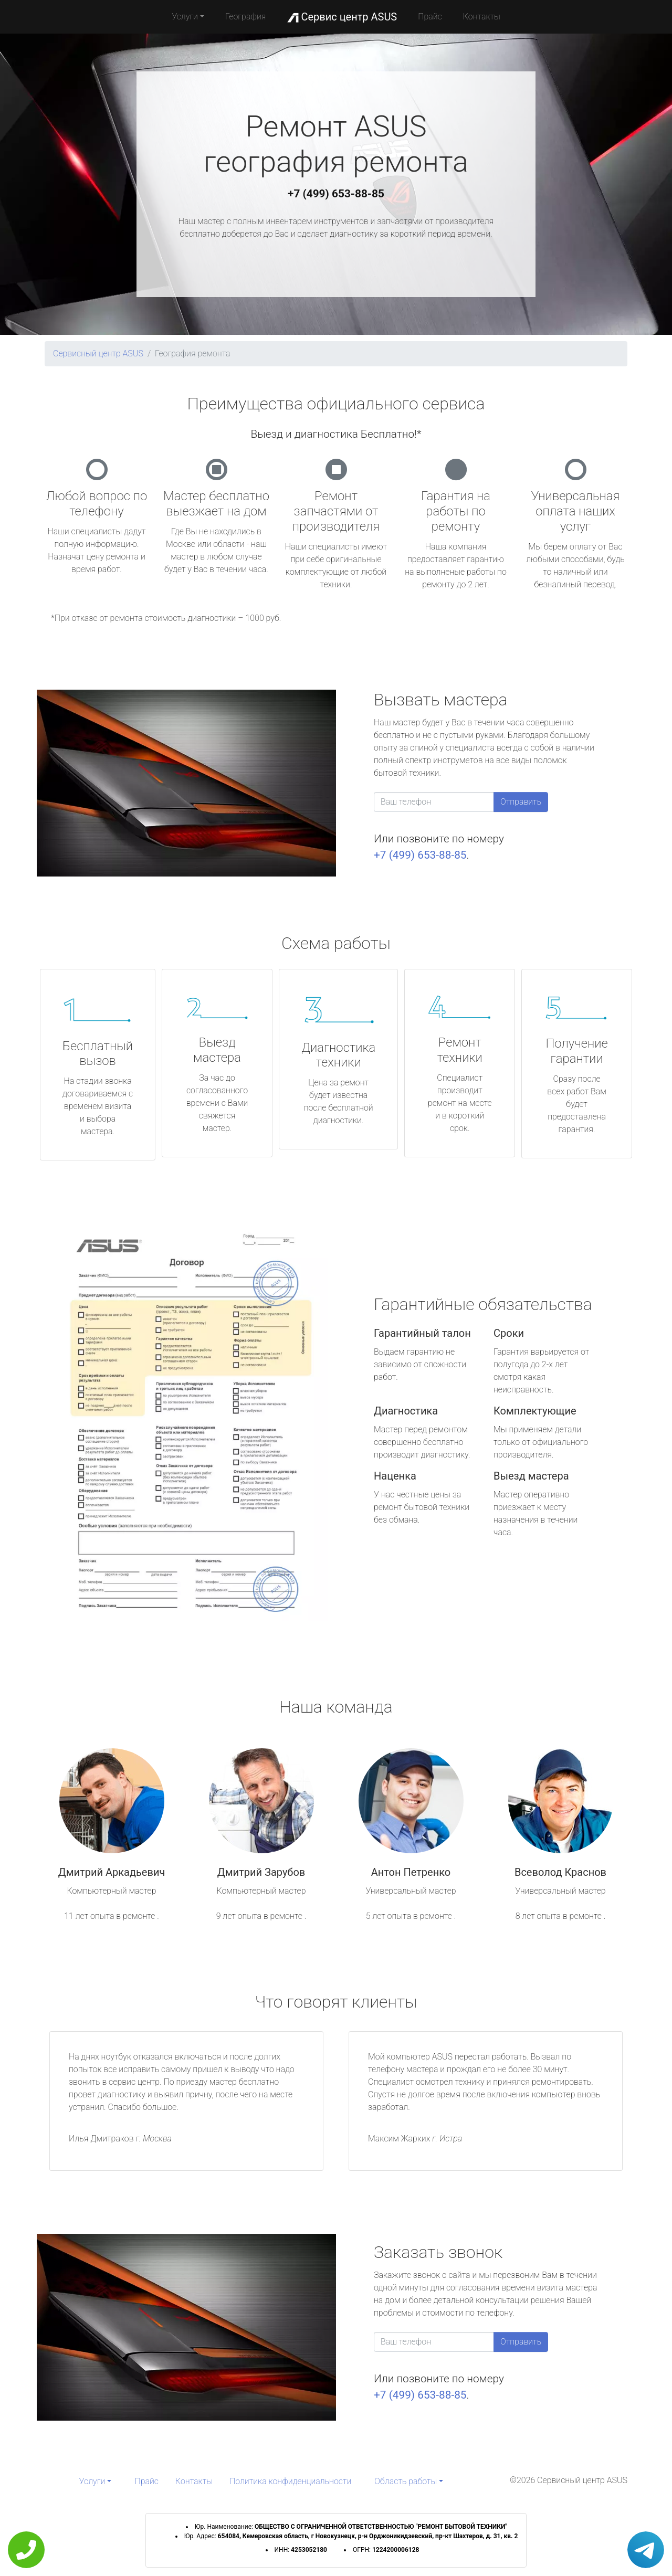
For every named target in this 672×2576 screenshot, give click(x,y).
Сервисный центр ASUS (98, 353)
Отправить (520, 802)
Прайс (430, 17)
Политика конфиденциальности (290, 2481)
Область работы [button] (405, 2481)
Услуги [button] (185, 17)
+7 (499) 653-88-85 (336, 193)
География (245, 17)
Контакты (481, 17)
